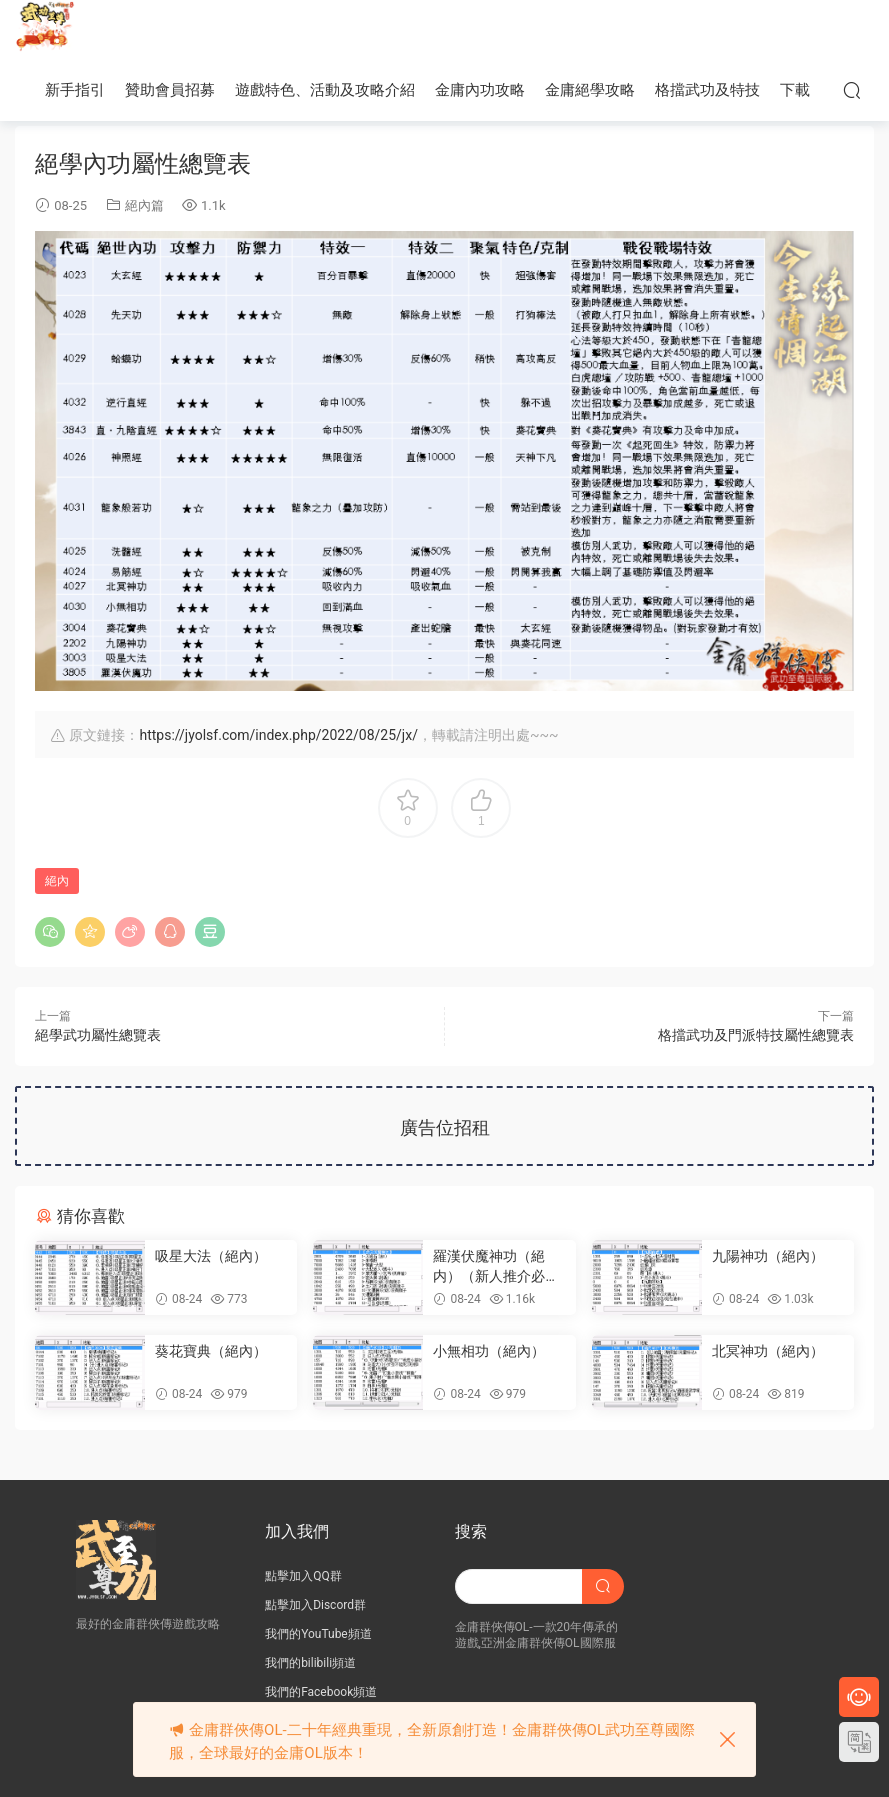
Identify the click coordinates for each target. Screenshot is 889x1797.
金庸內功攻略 (480, 90)
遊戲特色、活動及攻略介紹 (325, 90)
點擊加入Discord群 (315, 1605)
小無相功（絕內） (489, 1351)
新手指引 (75, 90)
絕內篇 (144, 205)
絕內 (57, 881)
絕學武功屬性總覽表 (98, 1035)
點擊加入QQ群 (303, 1576)
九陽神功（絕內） (768, 1256)
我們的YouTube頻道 (318, 1634)
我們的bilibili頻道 (310, 1663)
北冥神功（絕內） (768, 1351)
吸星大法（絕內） (211, 1256)
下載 (795, 90)
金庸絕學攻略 (590, 90)
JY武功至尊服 (45, 30)
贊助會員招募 (170, 90)
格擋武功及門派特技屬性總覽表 (756, 1035)
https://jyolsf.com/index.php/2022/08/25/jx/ (278, 735)
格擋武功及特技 (707, 90)
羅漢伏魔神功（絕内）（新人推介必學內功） (496, 1267)
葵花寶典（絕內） (211, 1351)
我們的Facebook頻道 (321, 1692)
